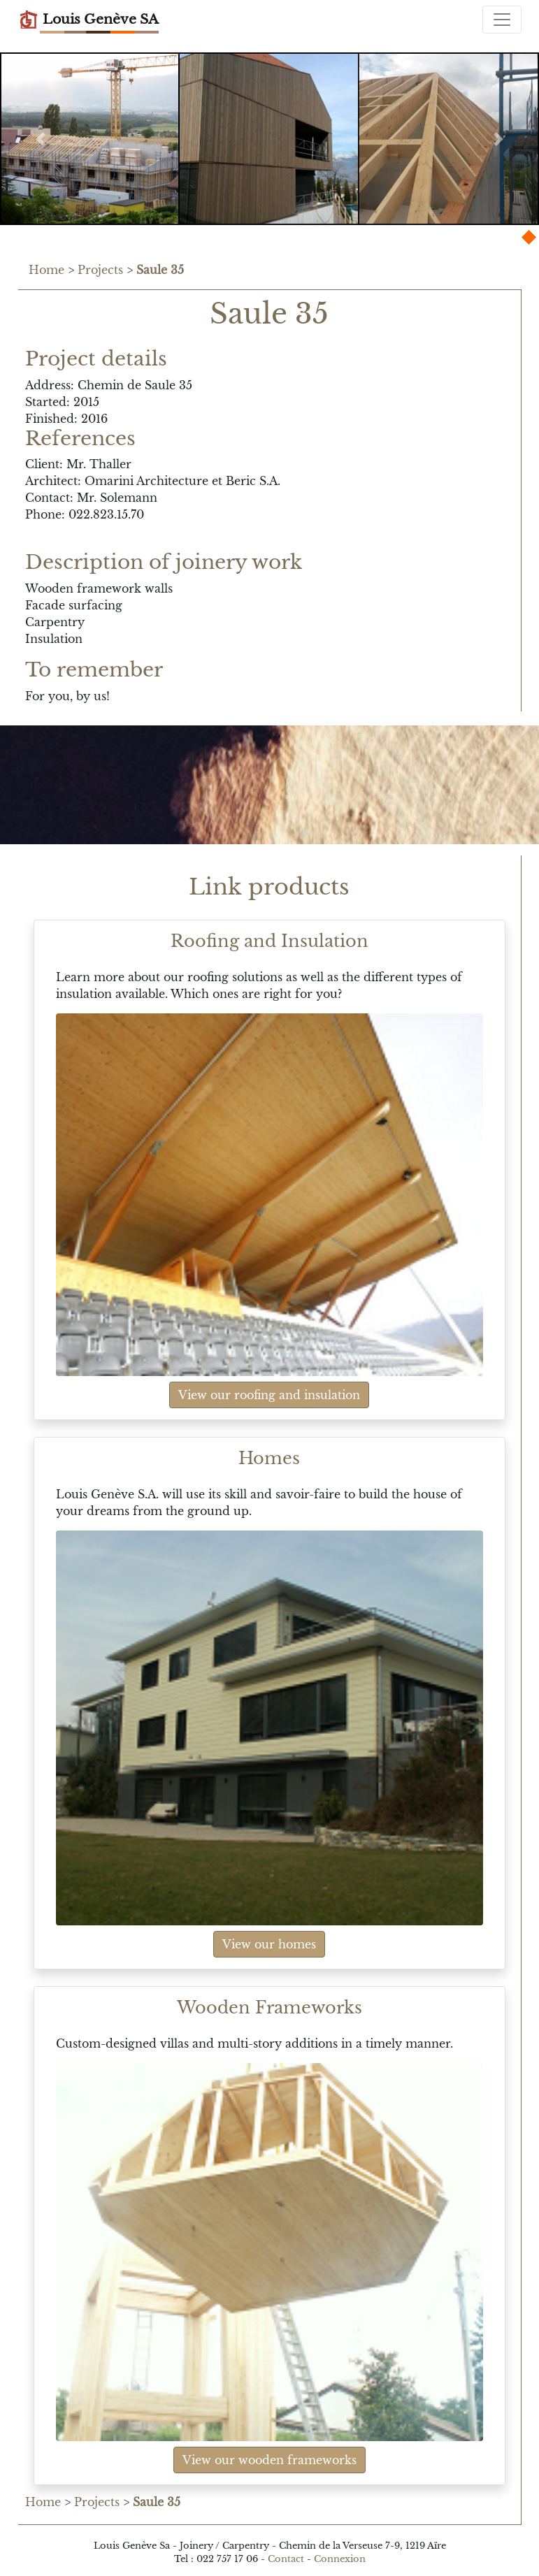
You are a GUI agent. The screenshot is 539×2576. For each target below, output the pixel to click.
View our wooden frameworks (269, 2460)
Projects (100, 270)
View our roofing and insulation (269, 1395)
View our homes (269, 1944)
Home (46, 270)
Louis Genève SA (88, 19)
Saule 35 (160, 270)
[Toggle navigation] (502, 20)
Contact (286, 2559)
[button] (40, 138)
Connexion (340, 2559)
